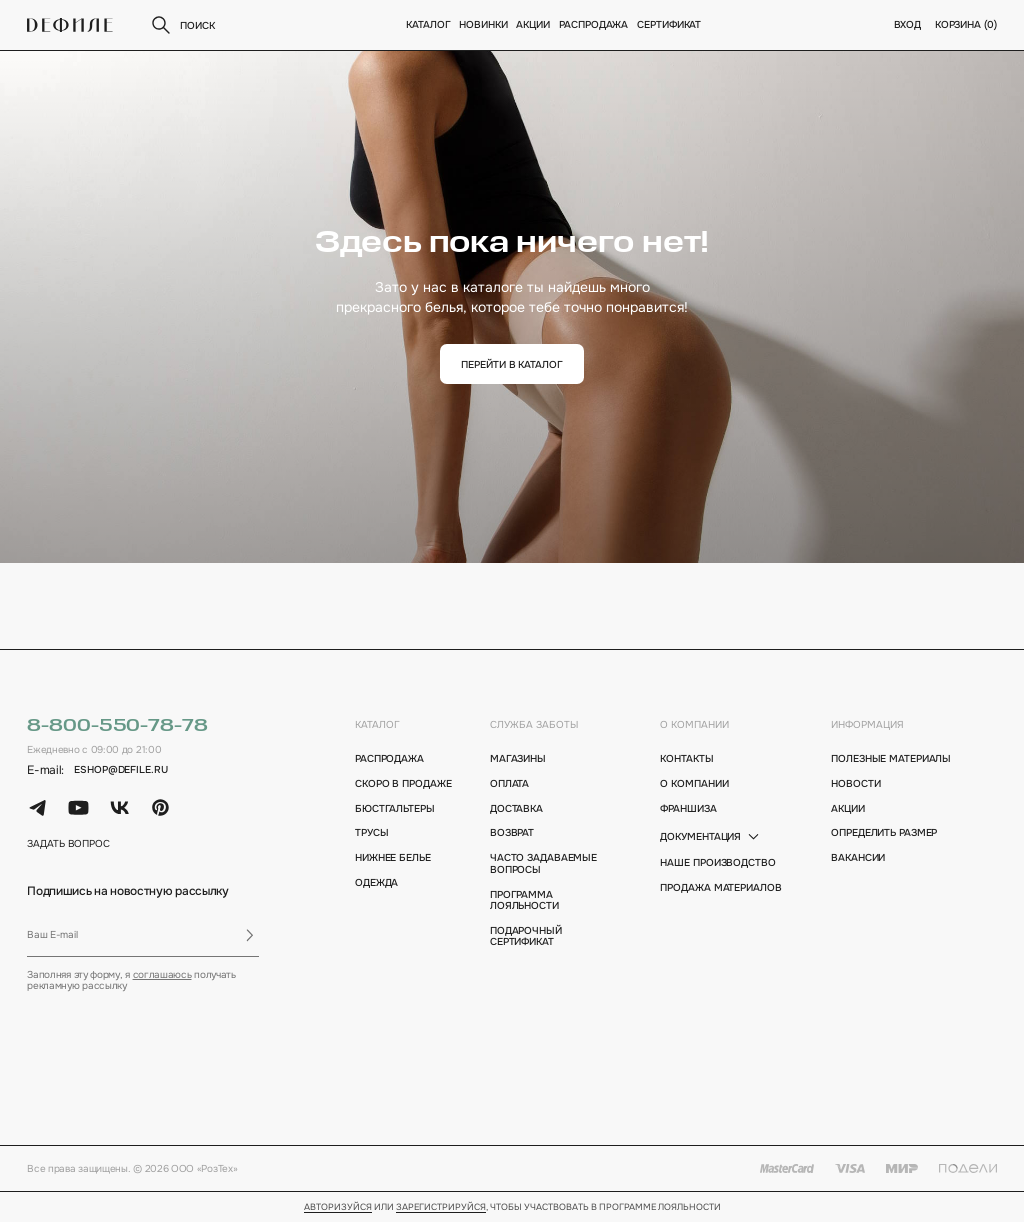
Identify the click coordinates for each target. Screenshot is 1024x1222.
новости (855, 783)
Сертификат (669, 24)
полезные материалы (891, 758)
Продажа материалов (720, 887)
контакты (686, 758)
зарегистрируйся (441, 1208)
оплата (509, 783)
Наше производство (717, 862)
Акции (534, 24)
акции (848, 808)
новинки (484, 24)
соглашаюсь (162, 974)
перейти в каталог (511, 364)
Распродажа (594, 24)
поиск (181, 25)
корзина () (966, 24)
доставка (516, 808)
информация (867, 724)
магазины (518, 758)
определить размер (884, 832)
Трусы (372, 832)
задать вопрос (68, 843)
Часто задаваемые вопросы (543, 863)
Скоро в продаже (403, 783)
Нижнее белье (393, 857)
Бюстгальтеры (395, 808)
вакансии (858, 857)
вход (908, 24)
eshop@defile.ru (120, 769)
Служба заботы (534, 724)
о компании (694, 724)
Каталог (429, 24)
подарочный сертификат (526, 936)
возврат (512, 832)
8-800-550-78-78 (117, 726)
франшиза (688, 808)
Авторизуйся (338, 1208)
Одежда (376, 882)
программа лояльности (524, 900)
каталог (377, 724)
